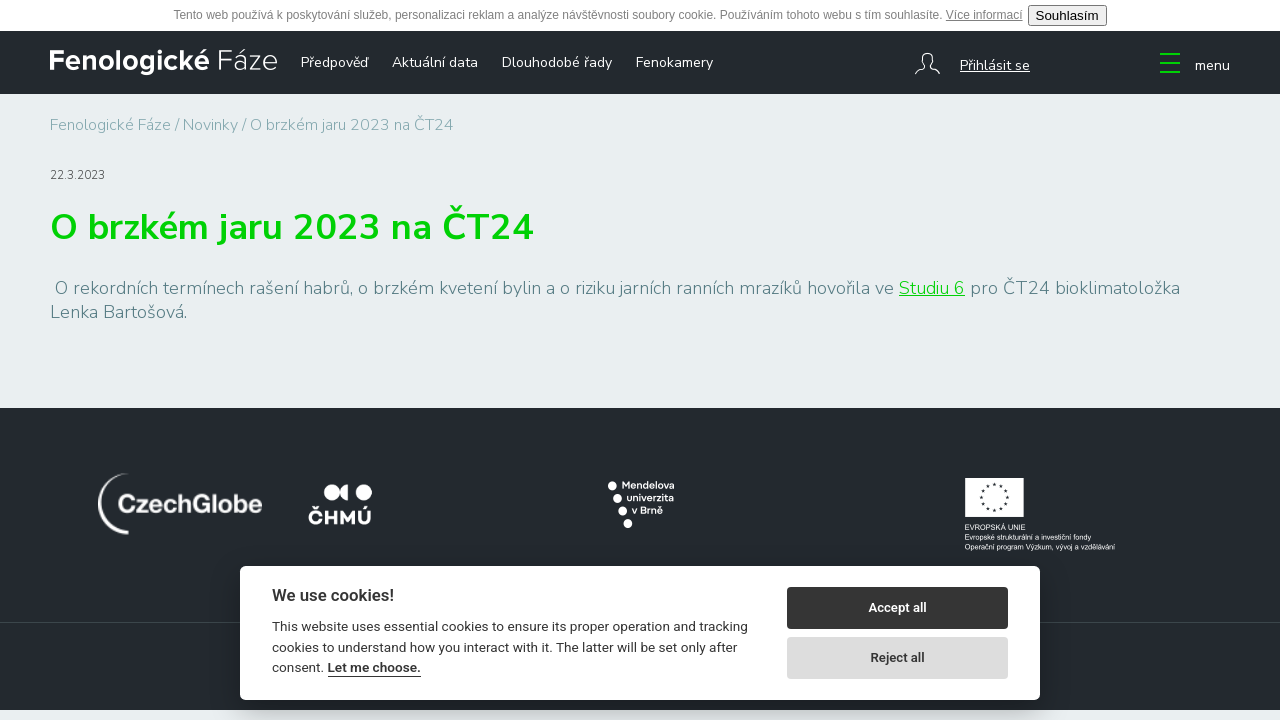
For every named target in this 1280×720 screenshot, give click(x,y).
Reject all (898, 657)
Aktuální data (435, 62)
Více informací (984, 15)
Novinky (210, 125)
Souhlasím (1067, 15)
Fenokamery (674, 62)
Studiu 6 (932, 288)
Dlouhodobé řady (557, 62)
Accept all (897, 607)
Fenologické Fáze (110, 125)
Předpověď (334, 62)
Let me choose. (374, 667)
